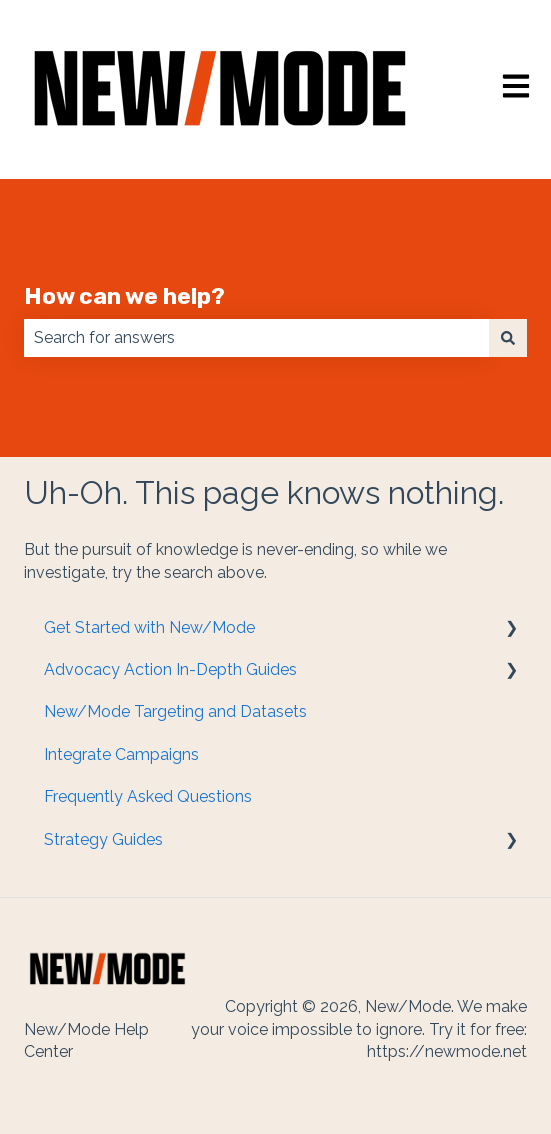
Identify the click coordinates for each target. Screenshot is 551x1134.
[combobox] (256, 338)
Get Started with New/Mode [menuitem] (149, 627)
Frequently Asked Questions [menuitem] (148, 796)
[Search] (508, 338)
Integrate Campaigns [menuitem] (121, 754)
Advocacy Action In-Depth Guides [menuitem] (170, 669)
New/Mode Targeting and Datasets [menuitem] (175, 711)
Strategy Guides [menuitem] (103, 839)
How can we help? (124, 296)
